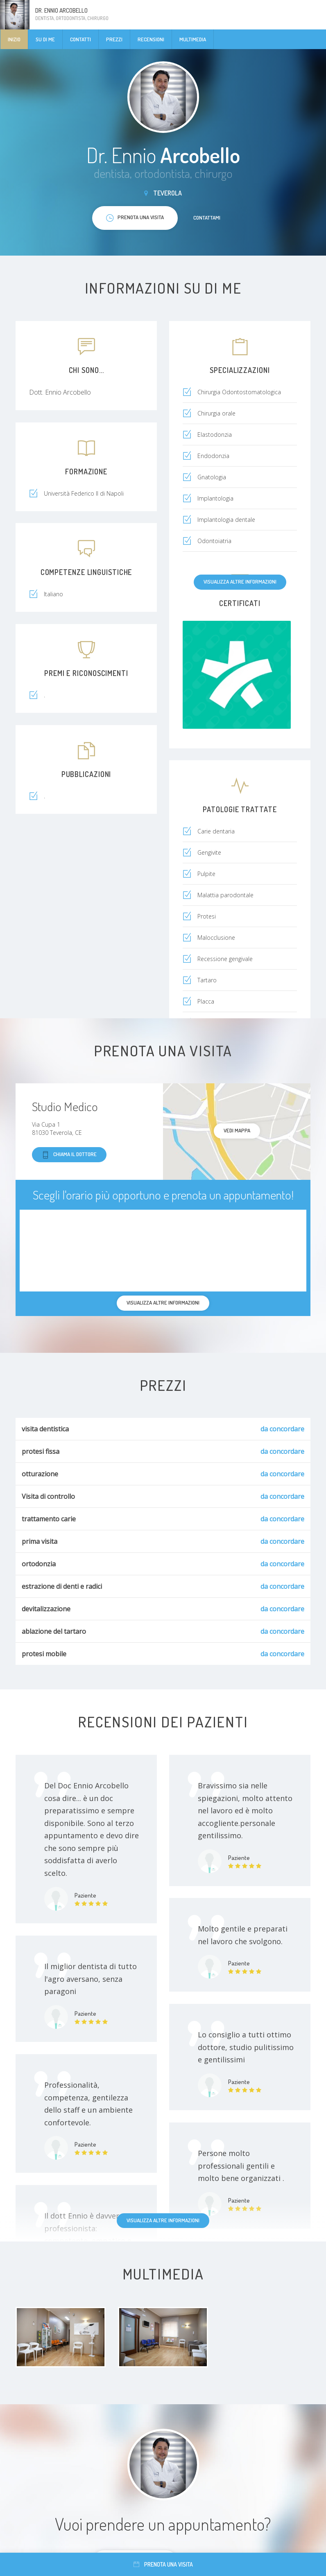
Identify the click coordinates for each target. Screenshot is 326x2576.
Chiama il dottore (69, 1155)
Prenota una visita (163, 2564)
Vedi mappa (237, 1130)
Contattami (206, 217)
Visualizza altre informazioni (240, 581)
